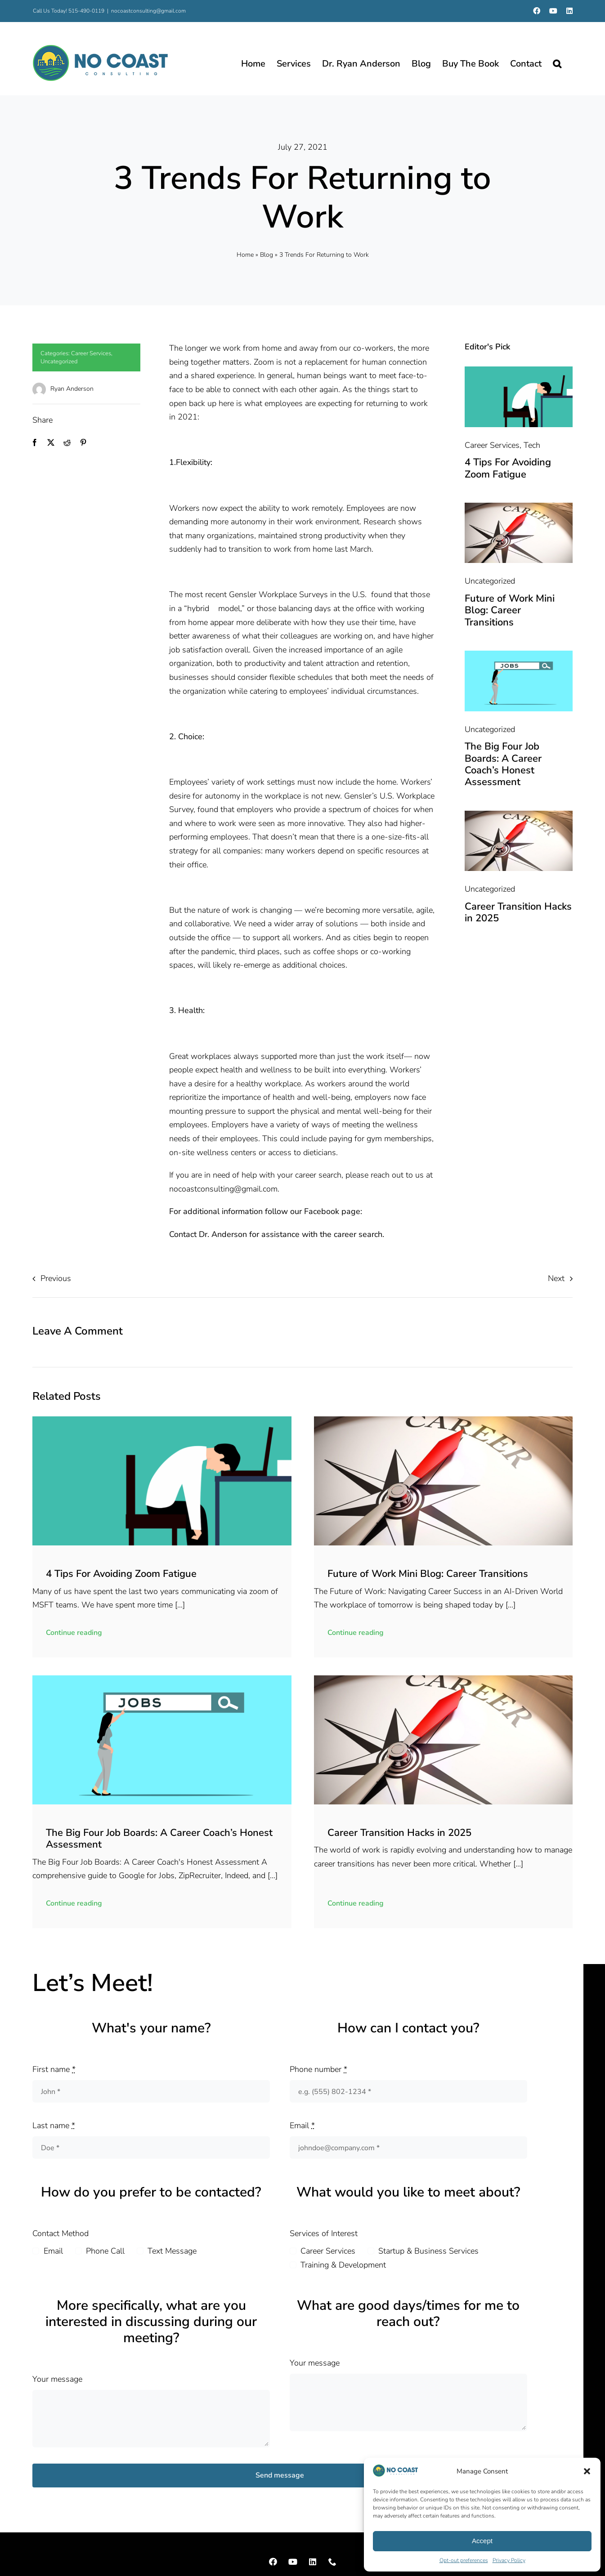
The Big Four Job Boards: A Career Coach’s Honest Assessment (503, 764)
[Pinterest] (83, 443)
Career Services (91, 353)
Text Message (172, 2251)
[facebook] (273, 2561)
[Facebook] (35, 443)
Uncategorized (58, 361)
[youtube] (292, 2561)
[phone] (332, 2561)
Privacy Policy (509, 2560)
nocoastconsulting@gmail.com (148, 10)
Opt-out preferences (463, 2560)
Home (245, 254)
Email (302, 2125)
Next (556, 1278)
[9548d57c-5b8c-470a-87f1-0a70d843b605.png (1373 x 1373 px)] (518, 370)
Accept (482, 2541)
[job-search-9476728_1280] (518, 654)
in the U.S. (348, 594)
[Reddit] (67, 443)
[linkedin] (312, 2561)
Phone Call (105, 2251)
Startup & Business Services (428, 2251)
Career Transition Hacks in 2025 (518, 912)
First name (54, 2069)
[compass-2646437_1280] (518, 506)
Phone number (318, 2069)
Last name (53, 2125)
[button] (587, 2471)
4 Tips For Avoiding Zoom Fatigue (508, 468)
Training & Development (343, 2264)
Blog (266, 254)
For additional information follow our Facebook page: (265, 1211)
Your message (57, 2379)
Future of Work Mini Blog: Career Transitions (510, 610)
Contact (183, 1234)
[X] (51, 443)
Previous (55, 1278)
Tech (532, 445)
